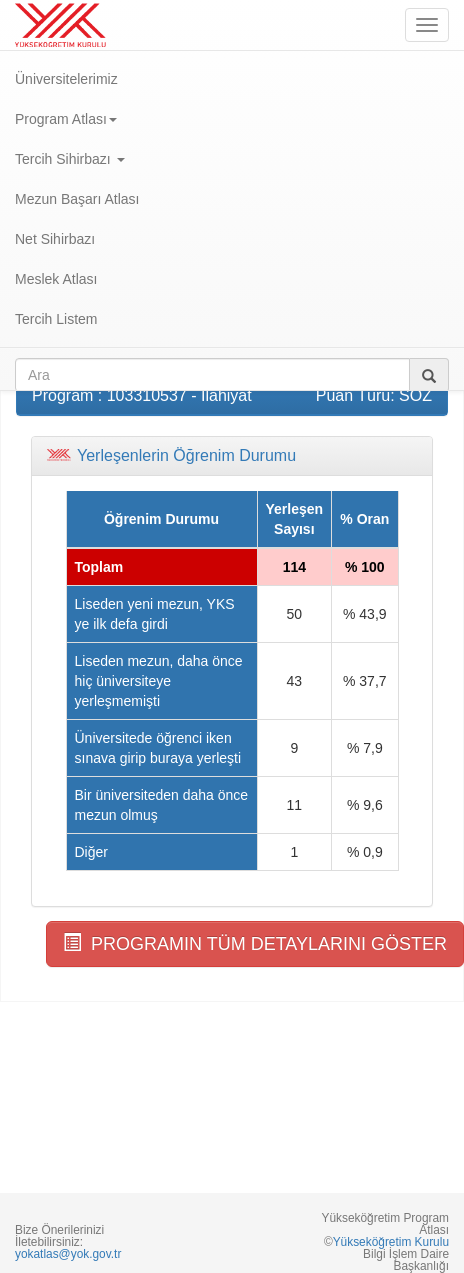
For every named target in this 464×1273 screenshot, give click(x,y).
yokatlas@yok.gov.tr (68, 1254)
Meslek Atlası (56, 279)
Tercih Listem (56, 319)
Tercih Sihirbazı (70, 159)
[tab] (232, 456)
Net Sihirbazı (55, 239)
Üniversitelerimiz (66, 79)
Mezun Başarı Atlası (77, 199)
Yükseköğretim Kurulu (391, 1242)
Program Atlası (66, 119)
